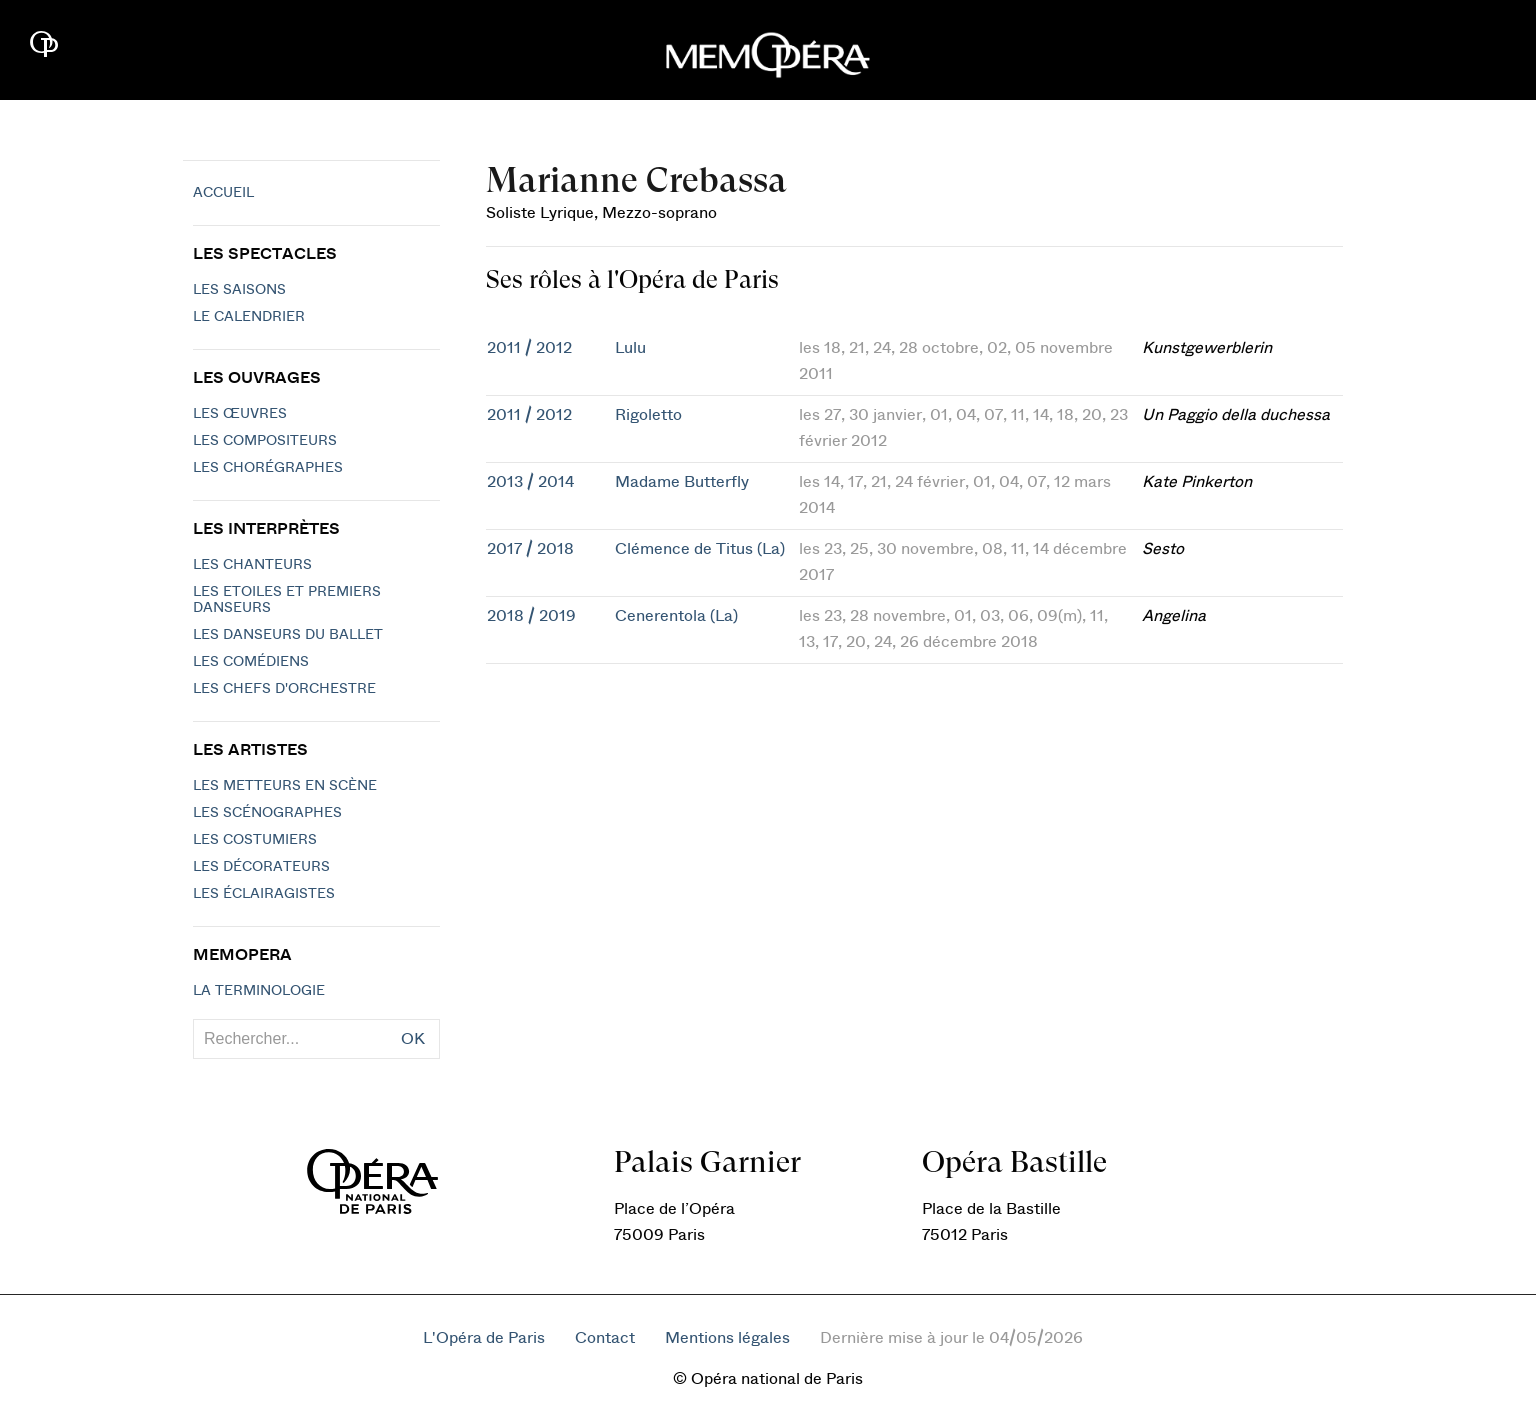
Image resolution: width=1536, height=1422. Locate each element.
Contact (605, 1338)
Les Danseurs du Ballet (288, 635)
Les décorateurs (261, 867)
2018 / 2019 (531, 616)
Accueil (223, 193)
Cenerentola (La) (676, 616)
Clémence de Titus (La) (700, 549)
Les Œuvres (240, 414)
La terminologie (259, 991)
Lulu (630, 348)
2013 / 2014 (530, 482)
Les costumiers (255, 840)
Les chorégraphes (268, 468)
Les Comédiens (251, 662)
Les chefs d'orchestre (284, 689)
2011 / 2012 (529, 348)
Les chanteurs (252, 565)
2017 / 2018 (530, 549)
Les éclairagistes (264, 894)
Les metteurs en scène (285, 786)
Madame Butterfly (682, 482)
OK (413, 1039)
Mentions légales (727, 1338)
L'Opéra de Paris (484, 1338)
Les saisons (239, 290)
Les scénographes (267, 813)
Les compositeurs (265, 441)
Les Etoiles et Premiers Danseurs (287, 600)
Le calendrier (249, 317)
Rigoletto (648, 415)
